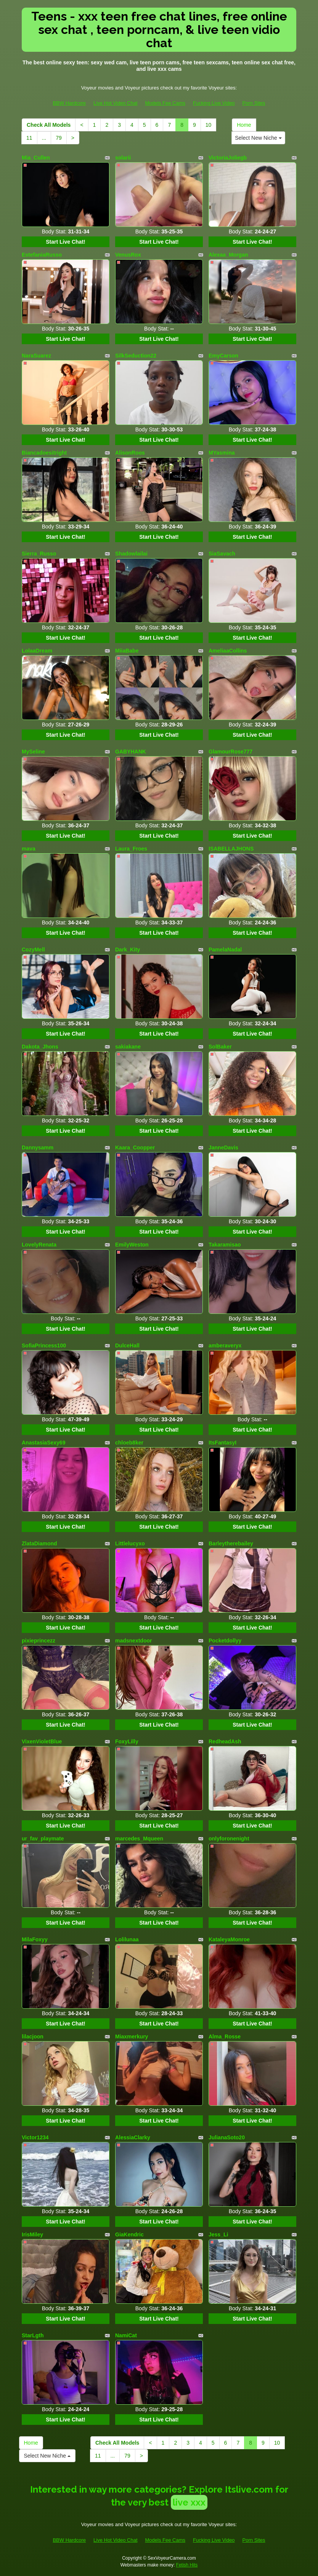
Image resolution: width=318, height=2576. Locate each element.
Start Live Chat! (65, 242)
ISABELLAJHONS (231, 849)
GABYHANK (130, 752)
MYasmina (221, 453)
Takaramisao (225, 1245)
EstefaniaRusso (42, 255)
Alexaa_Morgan (228, 255)
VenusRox (128, 255)
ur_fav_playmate (43, 1838)
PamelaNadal (225, 949)
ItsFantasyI (222, 1443)
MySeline (33, 752)
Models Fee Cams (165, 103)
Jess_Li (218, 2234)
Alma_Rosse (225, 2036)
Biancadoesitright (44, 453)
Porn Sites (254, 103)
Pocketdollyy (225, 1641)
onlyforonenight (229, 1838)
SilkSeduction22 (135, 356)
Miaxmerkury (131, 2036)
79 (59, 138)
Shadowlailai (131, 554)
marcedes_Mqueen (139, 1838)
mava (28, 849)
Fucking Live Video (214, 103)
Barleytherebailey (231, 1543)
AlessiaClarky (132, 2137)
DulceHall (127, 1345)
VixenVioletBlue (42, 1741)
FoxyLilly (126, 1741)
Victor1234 (35, 2137)
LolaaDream (37, 651)
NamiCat (126, 2335)
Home (244, 125)
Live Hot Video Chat (115, 103)
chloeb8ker (129, 1443)
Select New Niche (258, 138)
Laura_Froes (131, 849)
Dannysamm (37, 1147)
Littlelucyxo (130, 1543)
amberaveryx (225, 1345)
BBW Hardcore (69, 103)
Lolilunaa (126, 1939)
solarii (123, 158)
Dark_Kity (127, 949)
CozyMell (33, 949)
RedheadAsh (225, 1741)
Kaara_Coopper (135, 1147)
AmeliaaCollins (228, 651)
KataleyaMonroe (229, 1939)
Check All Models (49, 125)
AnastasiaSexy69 (43, 1443)
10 (209, 125)
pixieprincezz (38, 1641)
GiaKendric (129, 2234)
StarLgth (33, 2335)
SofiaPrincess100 (44, 1345)
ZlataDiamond (39, 1543)
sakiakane (128, 1047)
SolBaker (220, 1047)
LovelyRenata (39, 1245)
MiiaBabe (126, 651)
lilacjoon (32, 2036)
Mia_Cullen (36, 158)
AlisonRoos (130, 453)
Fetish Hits (187, 2565)
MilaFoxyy (35, 1939)
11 (29, 138)
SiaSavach (222, 554)
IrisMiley (32, 2234)
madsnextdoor (133, 1641)
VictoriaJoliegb (228, 158)
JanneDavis (223, 1147)
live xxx (189, 2502)
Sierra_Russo (39, 554)
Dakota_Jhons (40, 1047)
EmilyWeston (132, 1245)
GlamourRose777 (230, 752)
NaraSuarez (36, 356)
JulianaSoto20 (227, 2137)
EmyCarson (223, 356)
